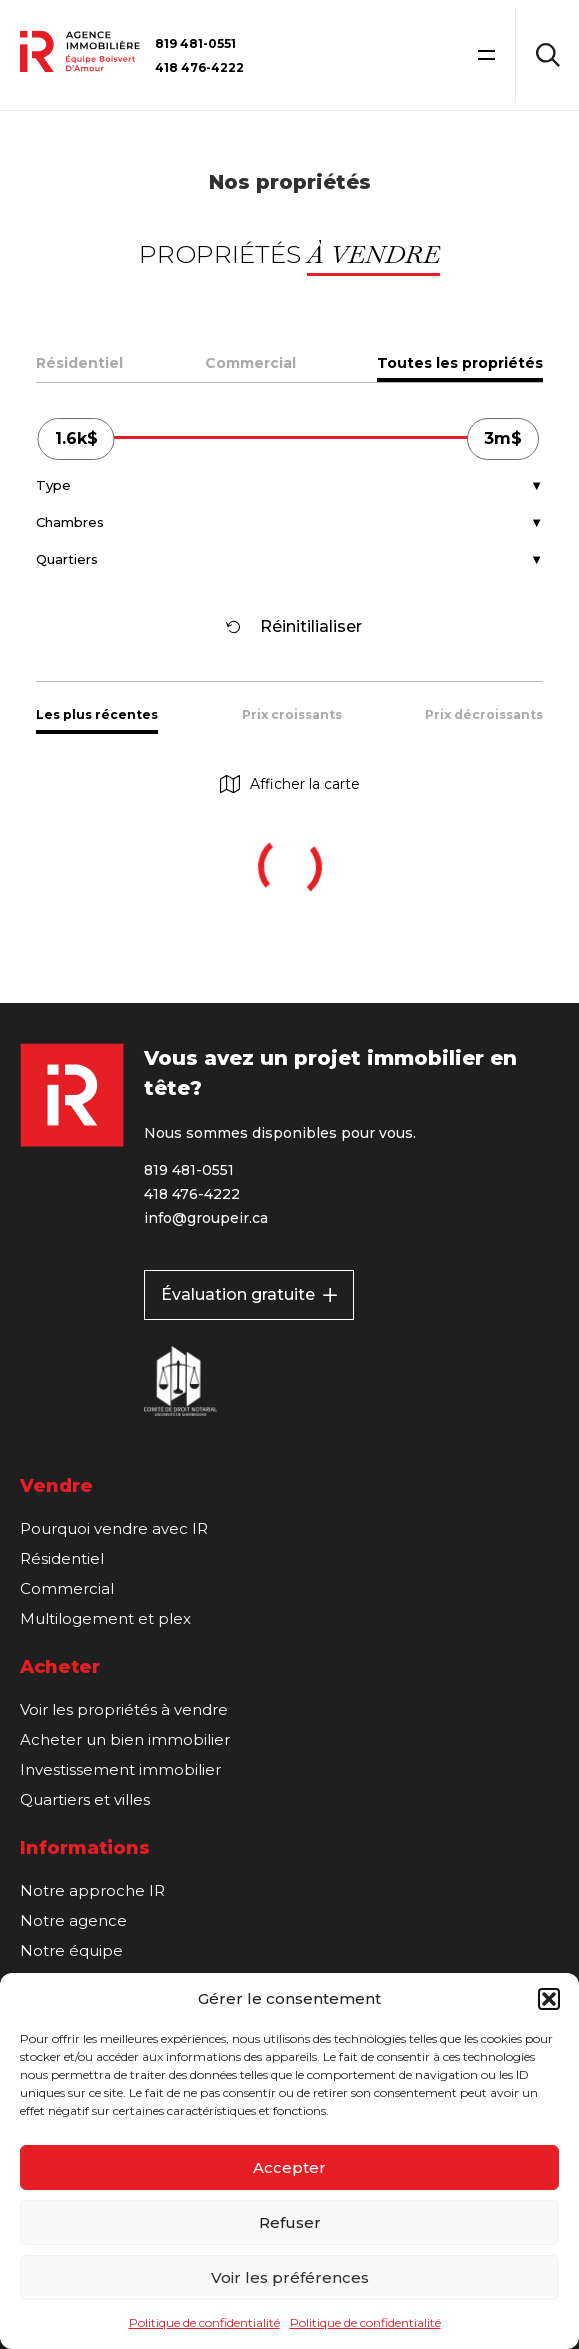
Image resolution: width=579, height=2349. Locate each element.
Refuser (290, 2222)
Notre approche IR (92, 1890)
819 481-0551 (195, 43)
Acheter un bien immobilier (125, 1739)
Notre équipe (71, 1950)
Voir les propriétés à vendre (124, 1709)
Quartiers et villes (85, 1799)
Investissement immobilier (120, 1769)
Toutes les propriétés (460, 363)
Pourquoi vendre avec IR (114, 1528)
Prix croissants (292, 714)
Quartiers (67, 559)
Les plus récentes (97, 714)
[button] (549, 1999)
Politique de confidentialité (204, 2322)
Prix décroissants (484, 714)
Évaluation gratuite (249, 1294)
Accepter (289, 2167)
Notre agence (73, 1920)
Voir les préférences (290, 2277)
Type (53, 485)
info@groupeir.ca (206, 1218)
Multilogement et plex (105, 1618)
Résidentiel (79, 363)
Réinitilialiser (294, 626)
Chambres (70, 522)
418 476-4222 (199, 67)
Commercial (250, 363)
